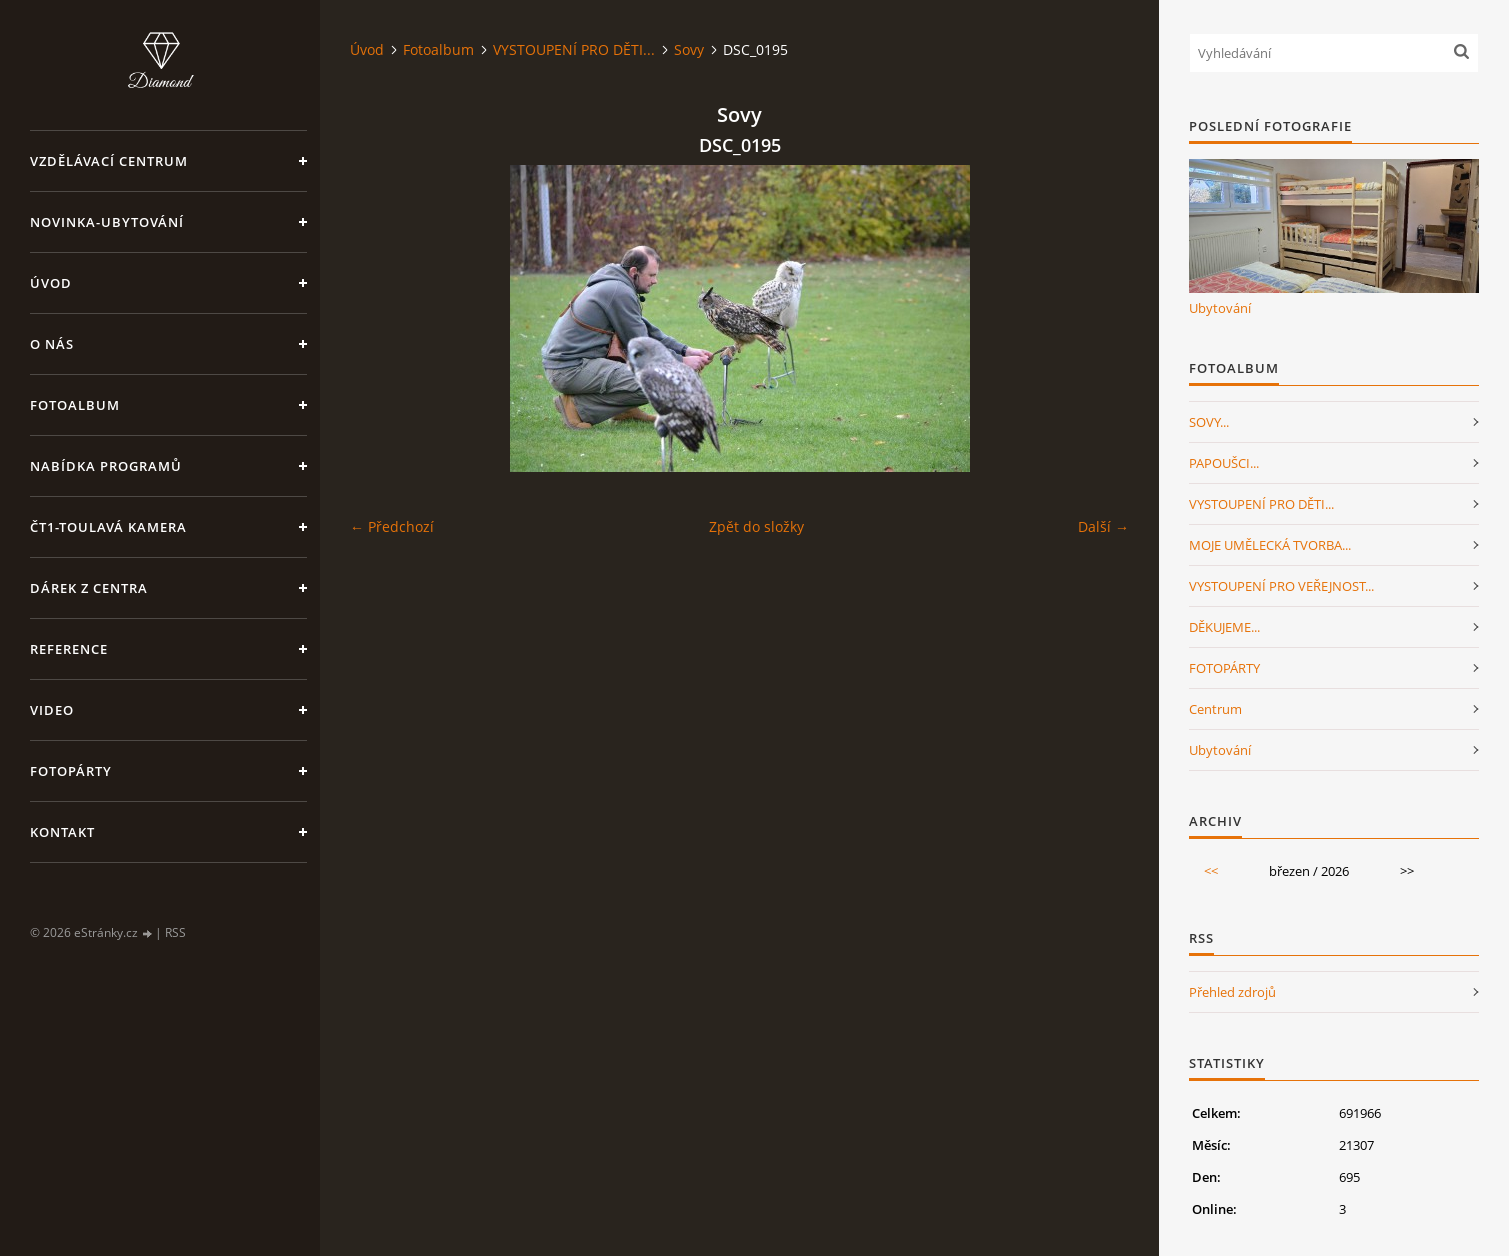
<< (1211, 871)
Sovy (689, 49)
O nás (52, 344)
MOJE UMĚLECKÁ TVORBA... (1270, 545)
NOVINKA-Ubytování (107, 222)
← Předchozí (392, 526)
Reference (69, 649)
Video (52, 710)
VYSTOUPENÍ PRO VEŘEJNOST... (1281, 586)
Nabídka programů (106, 466)
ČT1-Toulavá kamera (108, 527)
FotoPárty (71, 771)
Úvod (51, 283)
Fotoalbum (75, 405)
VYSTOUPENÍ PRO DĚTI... (574, 49)
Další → (1103, 526)
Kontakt (62, 832)
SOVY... (1209, 422)
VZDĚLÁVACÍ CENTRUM (109, 161)
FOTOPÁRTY (1224, 668)
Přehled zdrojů (1232, 992)
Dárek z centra (89, 588)
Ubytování (1220, 308)
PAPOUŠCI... (1224, 463)
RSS (175, 932)
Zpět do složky (756, 526)
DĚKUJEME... (1224, 627)
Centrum (1215, 709)
